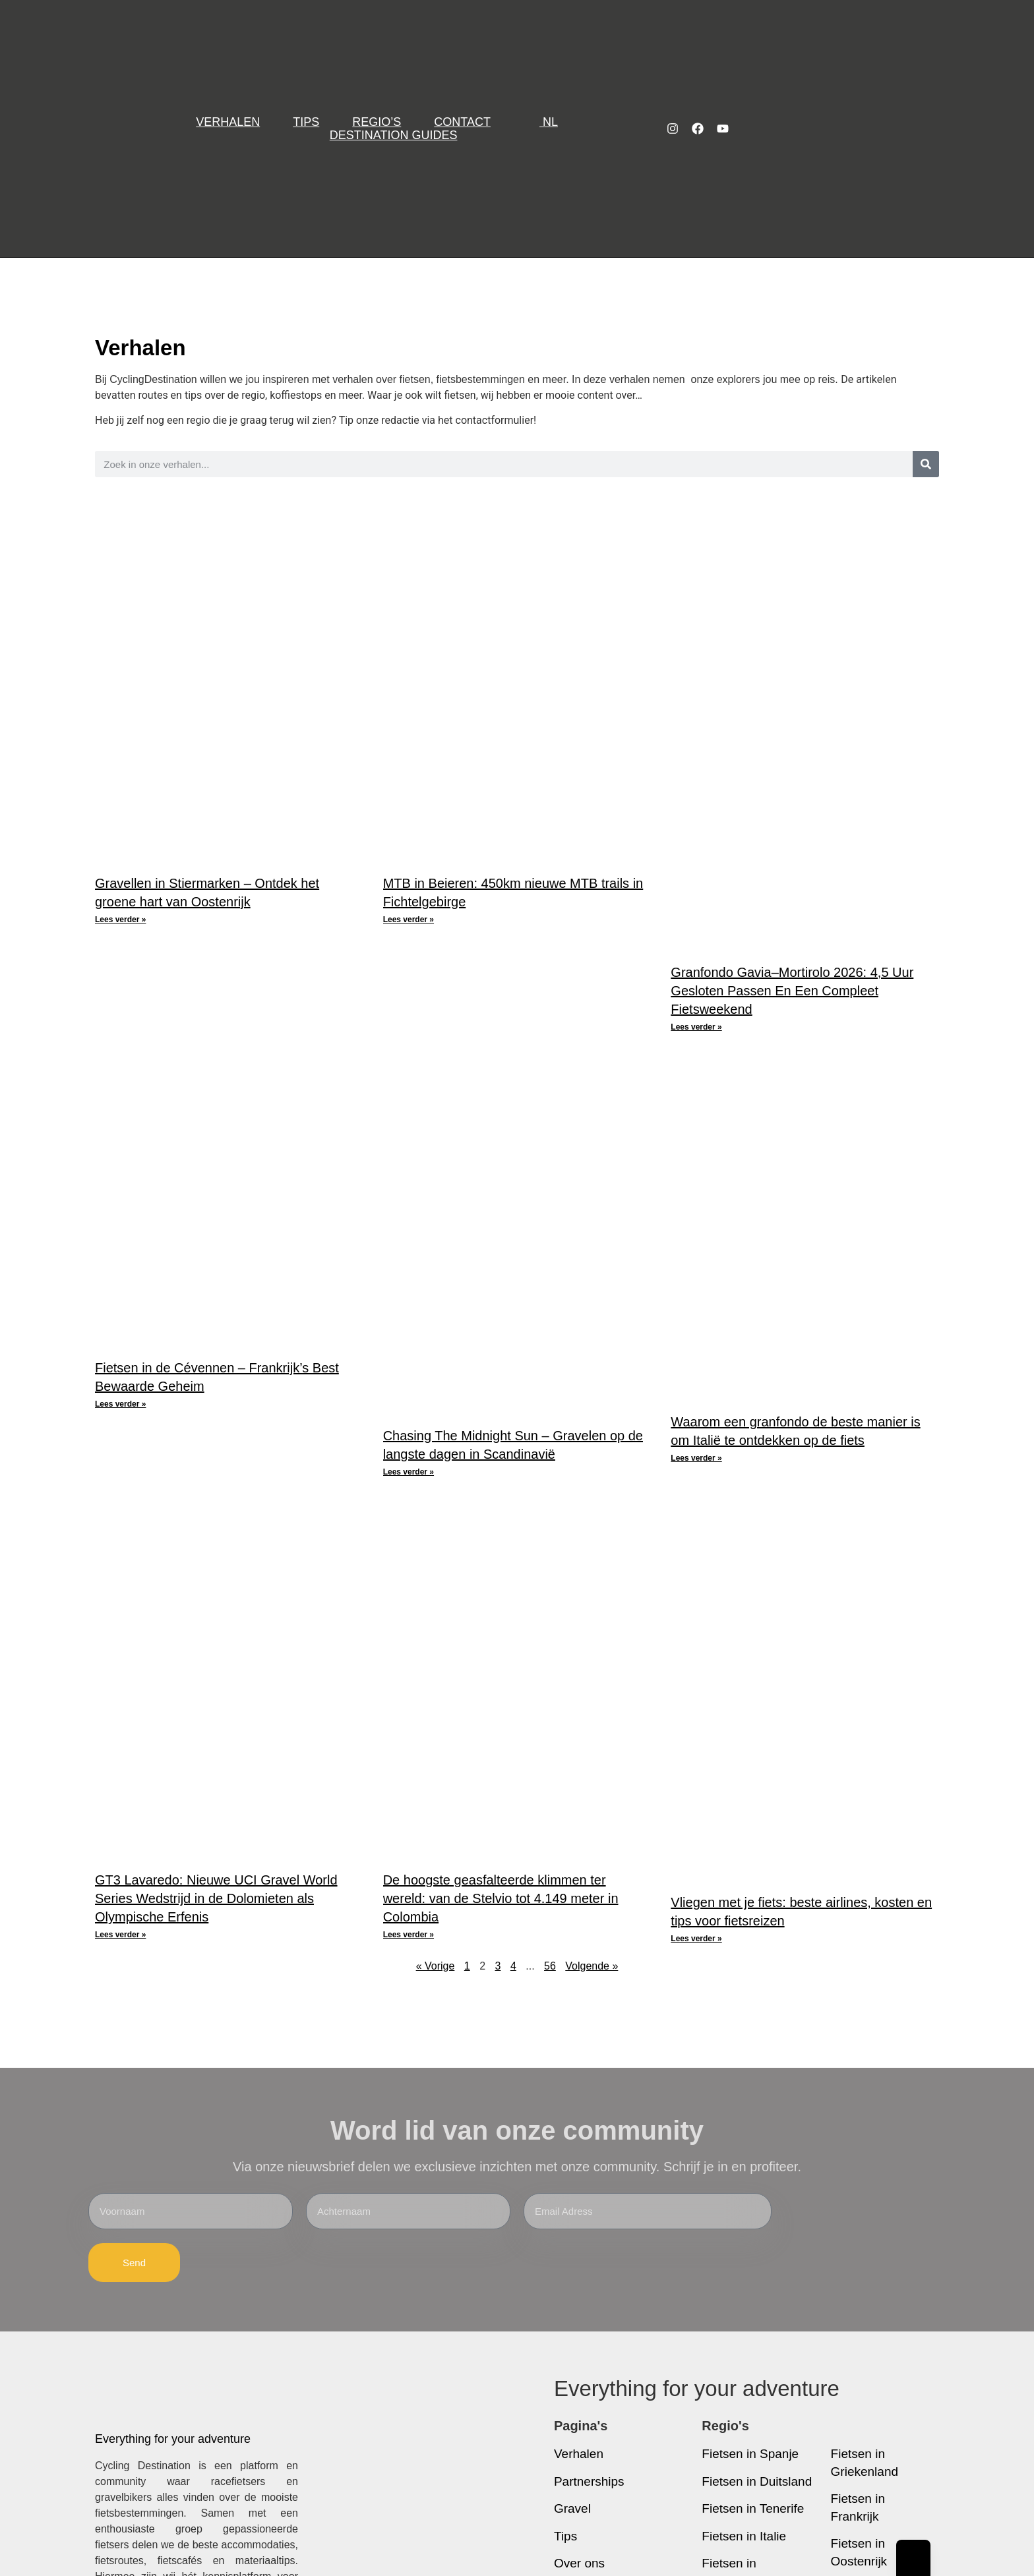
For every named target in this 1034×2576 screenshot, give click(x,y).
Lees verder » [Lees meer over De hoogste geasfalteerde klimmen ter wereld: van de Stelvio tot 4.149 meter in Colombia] (408, 1934)
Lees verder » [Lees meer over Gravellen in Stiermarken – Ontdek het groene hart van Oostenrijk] (120, 919)
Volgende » (591, 1966)
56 (550, 1966)
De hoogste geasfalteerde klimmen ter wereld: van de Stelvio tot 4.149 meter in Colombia (501, 1898)
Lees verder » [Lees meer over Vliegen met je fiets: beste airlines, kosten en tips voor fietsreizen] (696, 1938)
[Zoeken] (926, 464)
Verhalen (228, 122)
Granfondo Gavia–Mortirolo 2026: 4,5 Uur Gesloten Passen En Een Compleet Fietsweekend (792, 990)
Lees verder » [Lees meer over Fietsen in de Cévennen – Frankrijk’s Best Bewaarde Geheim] (120, 1404)
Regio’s (376, 122)
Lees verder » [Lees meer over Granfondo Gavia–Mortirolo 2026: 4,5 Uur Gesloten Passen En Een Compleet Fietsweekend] (696, 1027)
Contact (462, 122)
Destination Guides (394, 135)
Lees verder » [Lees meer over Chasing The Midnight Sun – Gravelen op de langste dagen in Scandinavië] (408, 1472)
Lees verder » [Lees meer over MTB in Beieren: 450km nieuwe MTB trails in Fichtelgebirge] (408, 919)
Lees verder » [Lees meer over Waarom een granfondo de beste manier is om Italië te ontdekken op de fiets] (696, 1458)
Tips (306, 122)
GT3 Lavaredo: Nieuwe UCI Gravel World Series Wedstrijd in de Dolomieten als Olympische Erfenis (216, 1898)
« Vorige (435, 1966)
